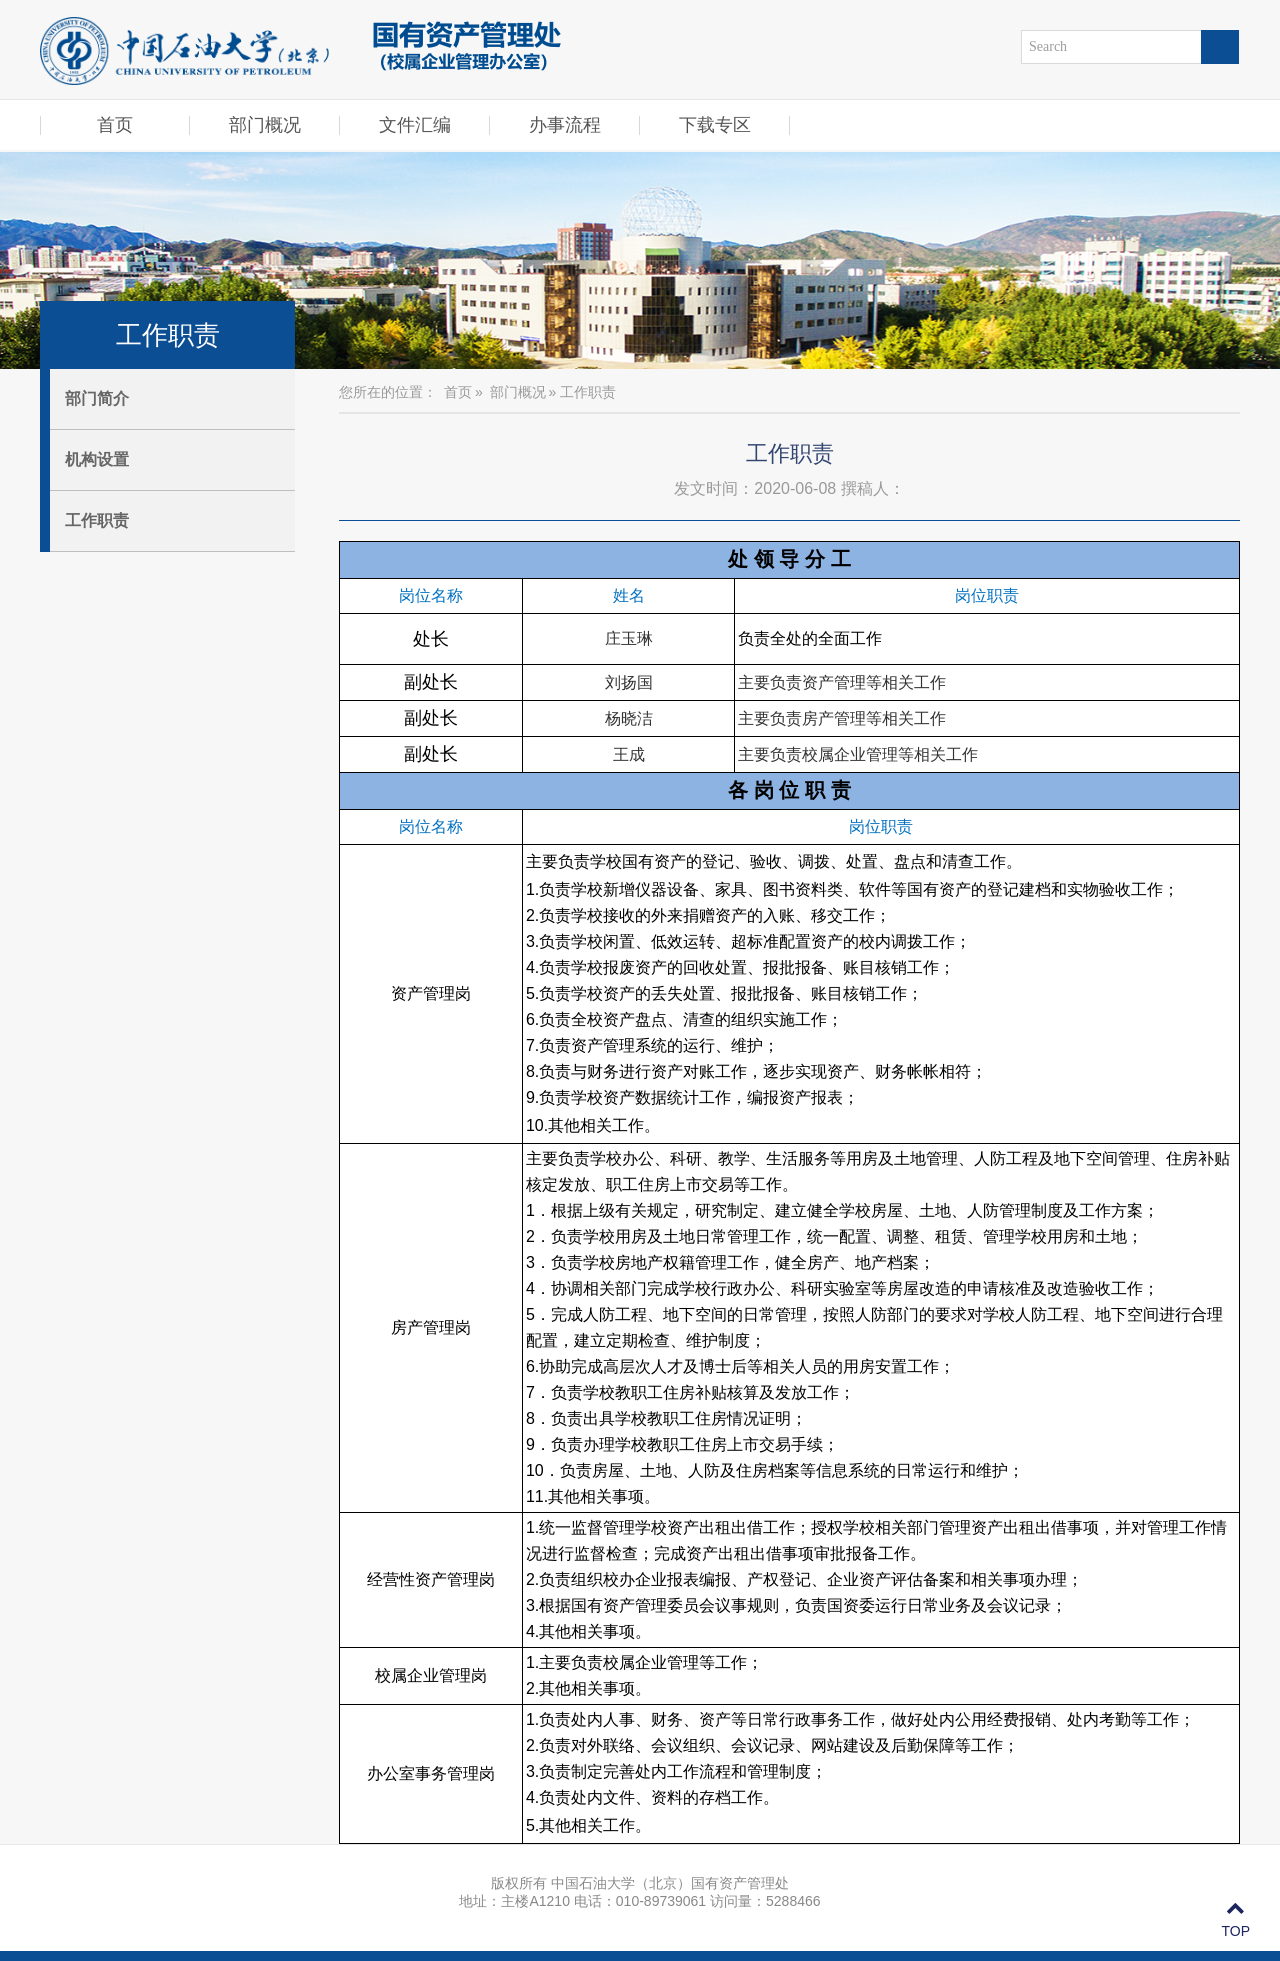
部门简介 (97, 398)
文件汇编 (415, 125)
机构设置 (97, 459)
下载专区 (715, 125)
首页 (115, 125)
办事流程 (565, 125)
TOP (1235, 1920)
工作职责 (97, 520)
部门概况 (265, 125)
